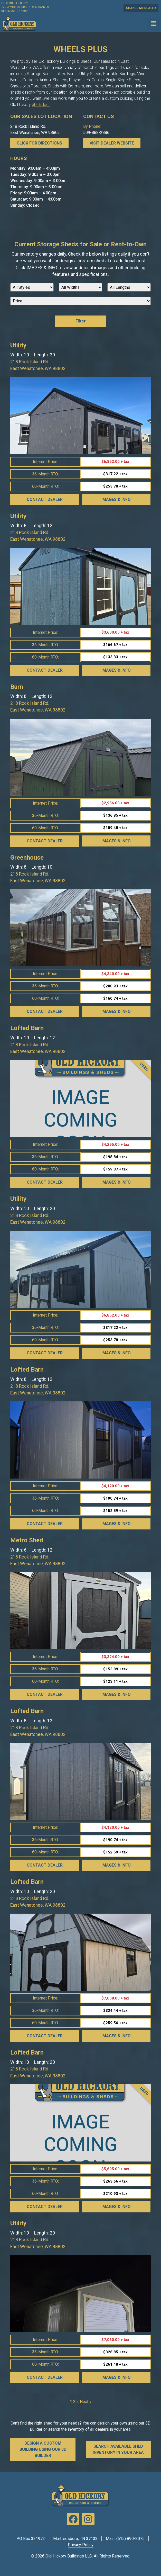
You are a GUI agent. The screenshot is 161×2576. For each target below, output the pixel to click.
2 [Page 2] (74, 2401)
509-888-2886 (96, 132)
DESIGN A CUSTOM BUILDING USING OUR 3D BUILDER (43, 2449)
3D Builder (41, 104)
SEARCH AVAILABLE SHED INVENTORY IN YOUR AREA (118, 2449)
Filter (80, 321)
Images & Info (116, 499)
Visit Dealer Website (112, 143)
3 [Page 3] (78, 2401)
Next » (85, 2401)
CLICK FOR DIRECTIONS (39, 143)
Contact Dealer (45, 499)
